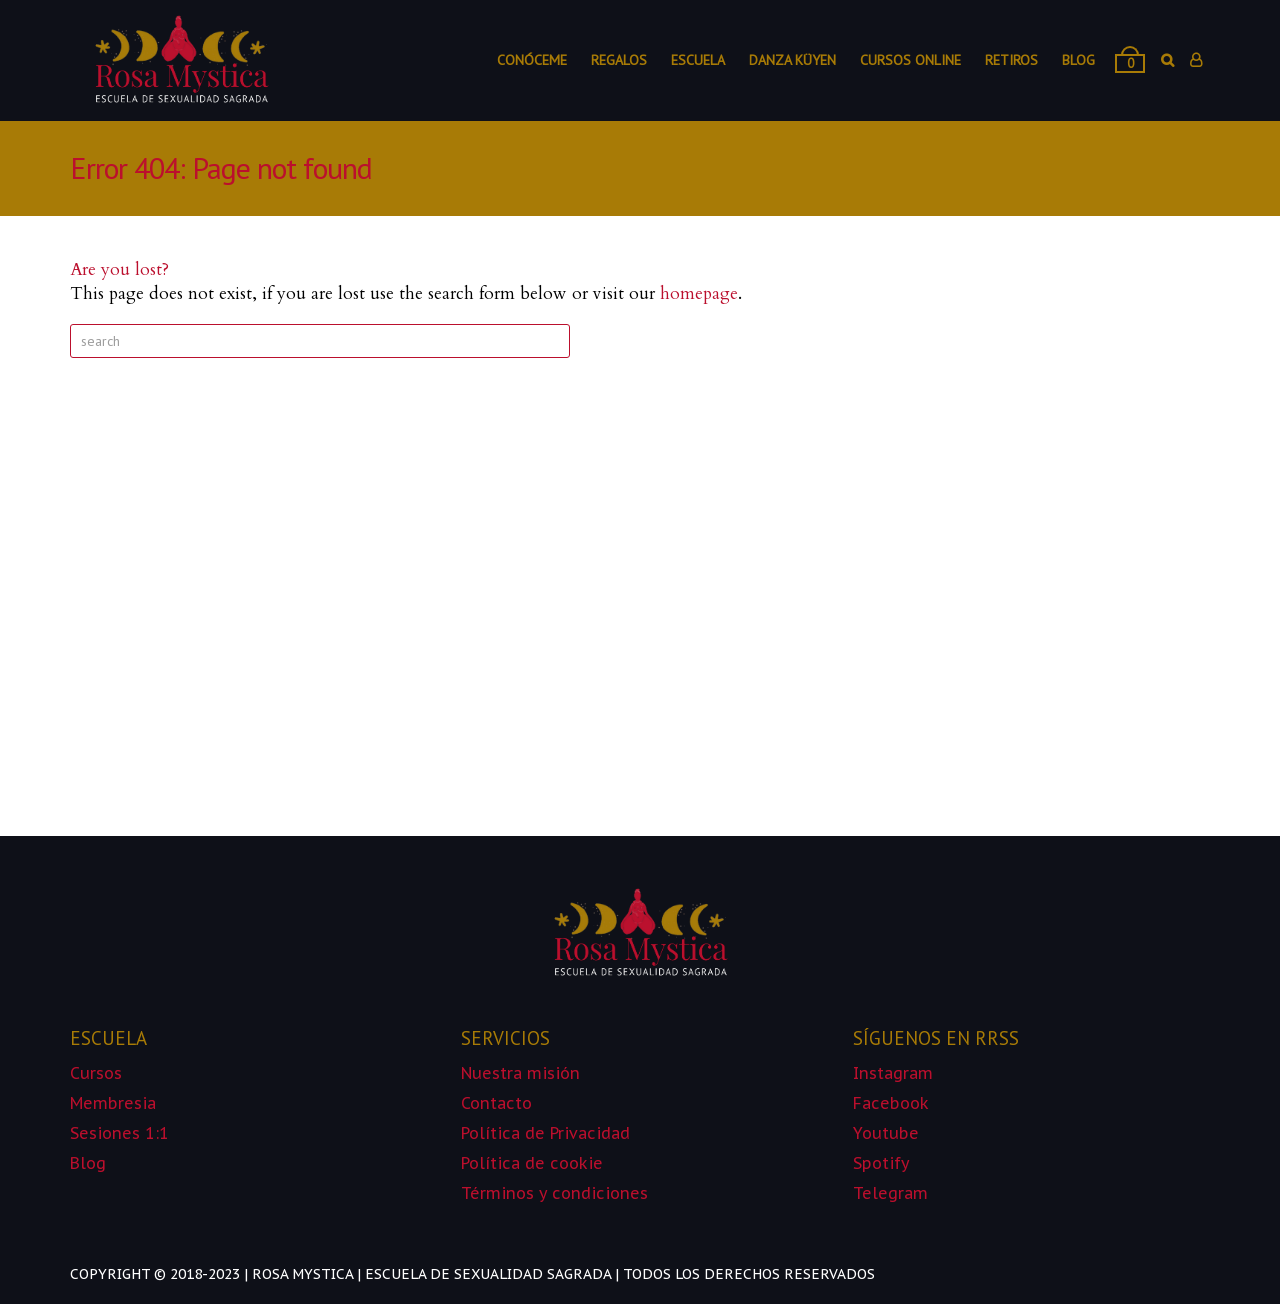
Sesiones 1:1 (119, 1133)
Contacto (496, 1103)
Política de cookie (534, 1163)
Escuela (698, 60)
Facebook (891, 1103)
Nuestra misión (520, 1073)
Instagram (893, 1073)
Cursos (96, 1073)
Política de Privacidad (545, 1133)
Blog (1078, 60)
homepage (699, 293)
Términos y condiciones (554, 1193)
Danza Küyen (792, 60)
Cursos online (910, 60)
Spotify (881, 1163)
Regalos (619, 60)
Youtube (886, 1133)
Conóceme (532, 60)
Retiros (1011, 60)
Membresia (113, 1103)
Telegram (890, 1193)
